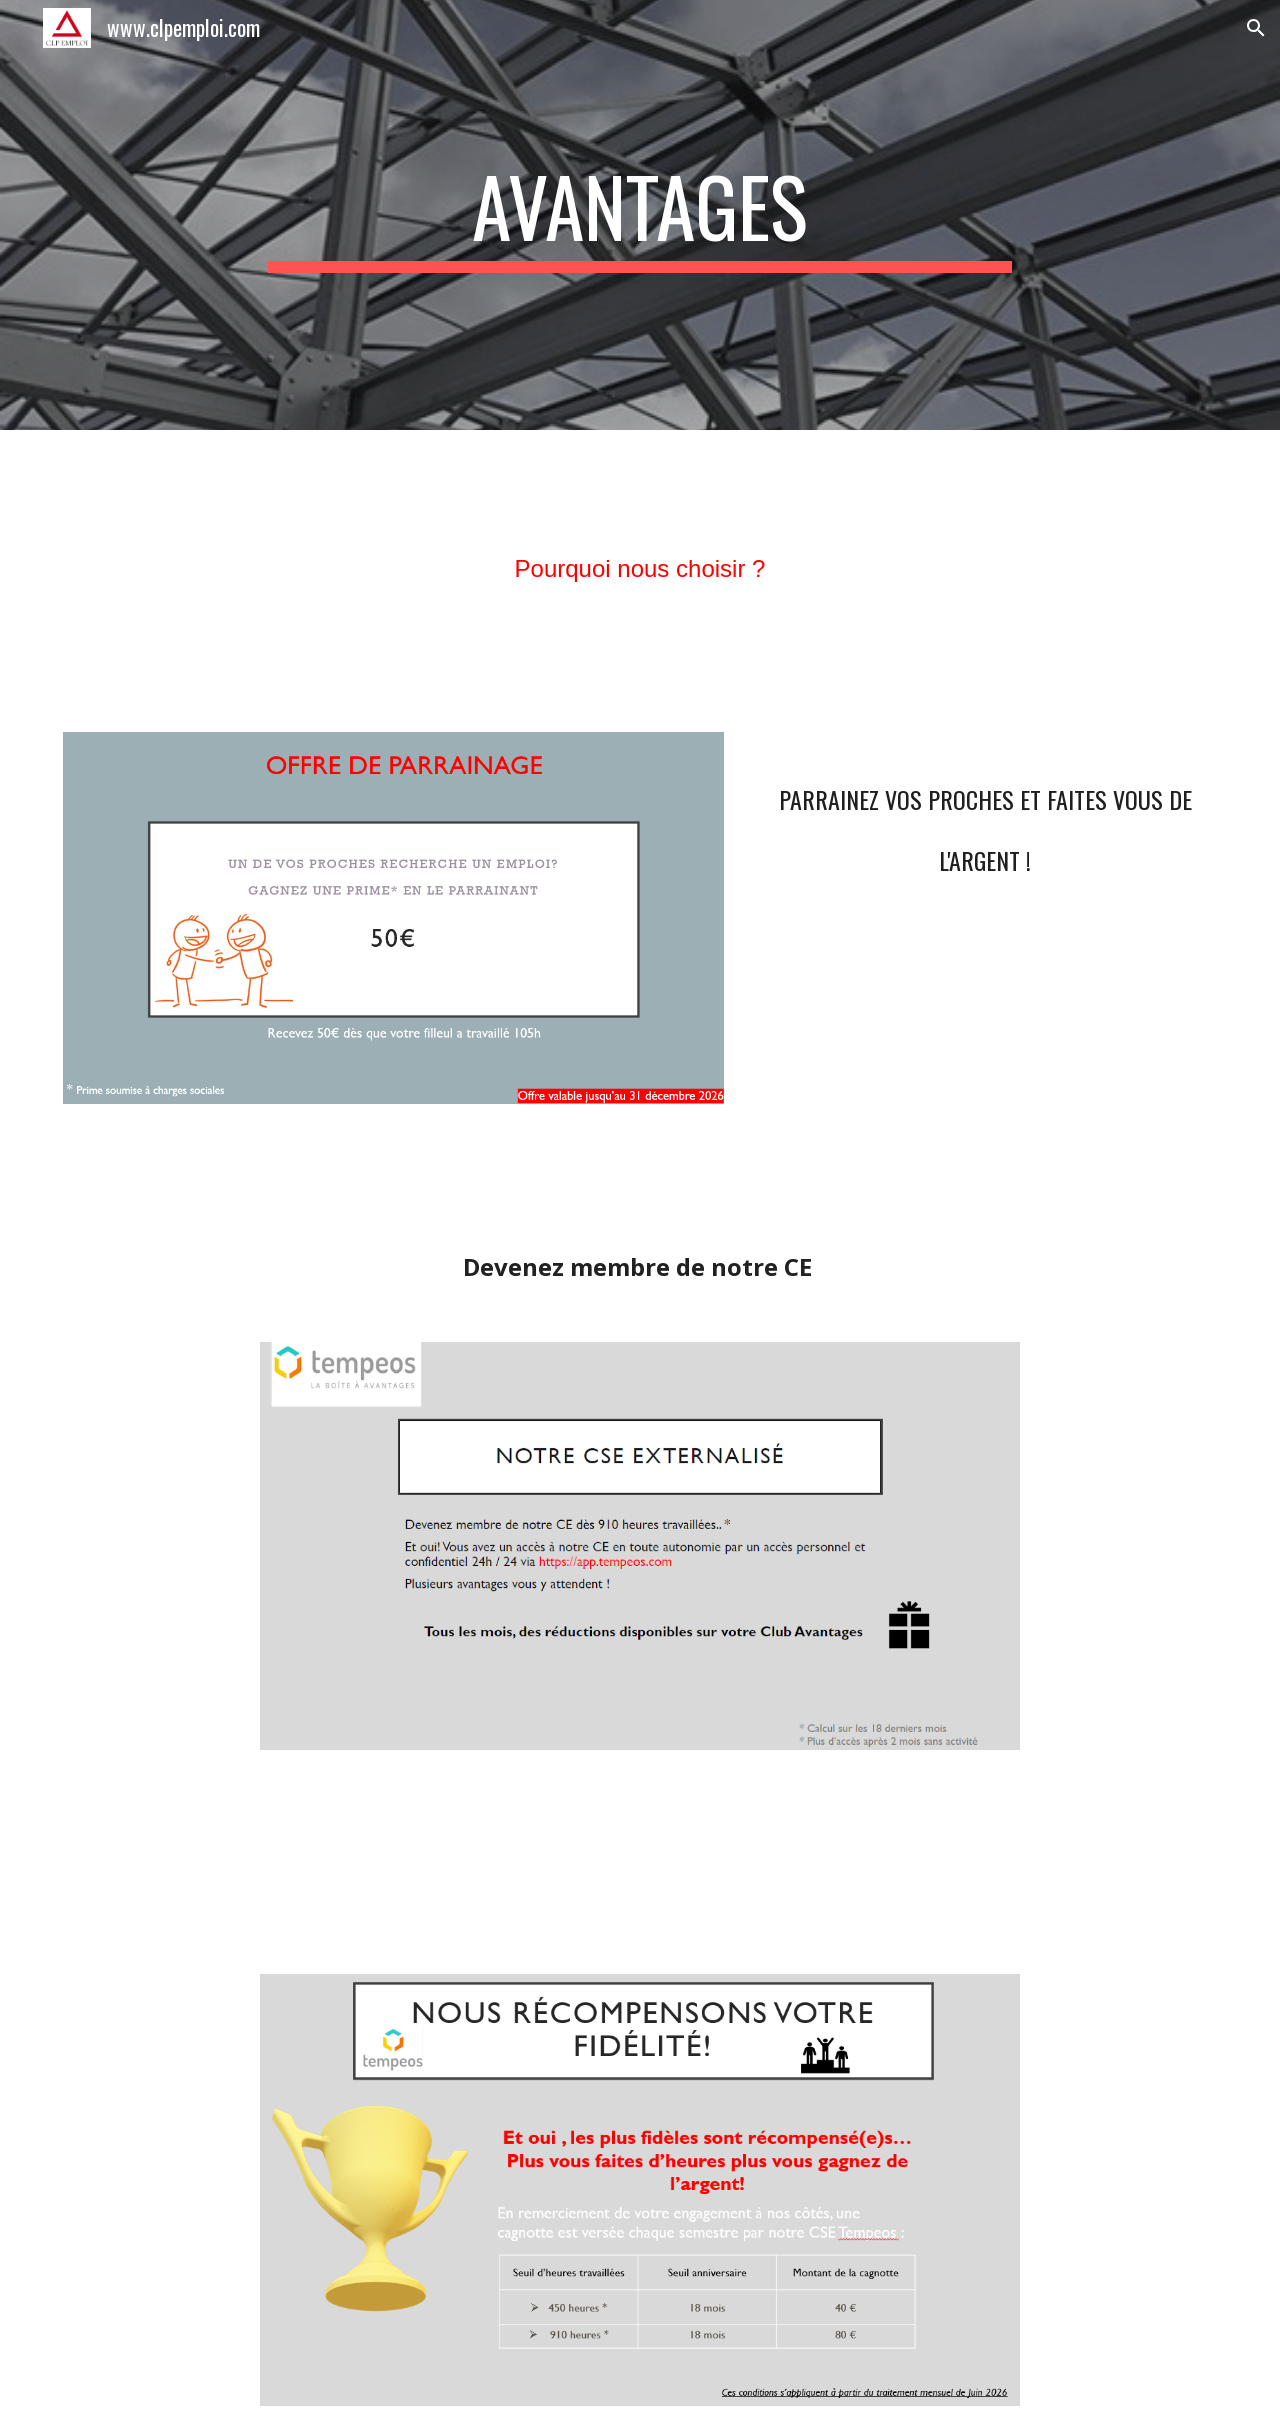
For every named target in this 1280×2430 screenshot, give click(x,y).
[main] (640, 215)
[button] (1256, 28)
